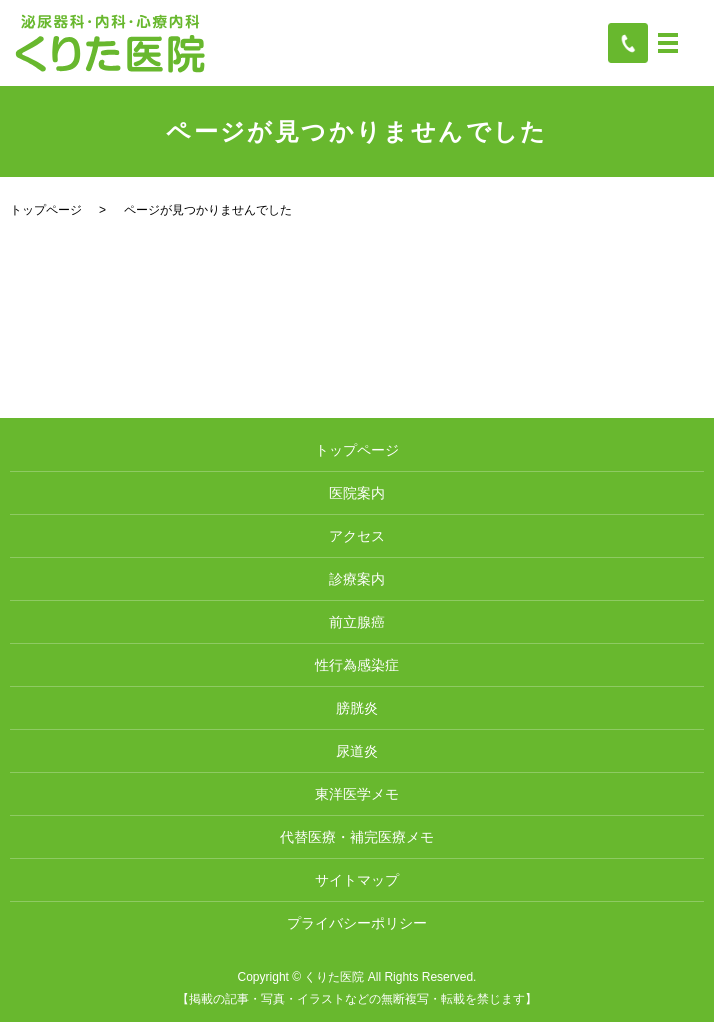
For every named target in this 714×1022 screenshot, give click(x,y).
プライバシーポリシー (357, 923)
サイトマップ (357, 880)
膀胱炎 (357, 708)
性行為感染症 (357, 665)
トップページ (46, 210)
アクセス (357, 536)
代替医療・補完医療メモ (357, 837)
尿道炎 (357, 751)
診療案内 (357, 579)
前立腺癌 (357, 622)
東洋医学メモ (357, 794)
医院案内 (357, 493)
